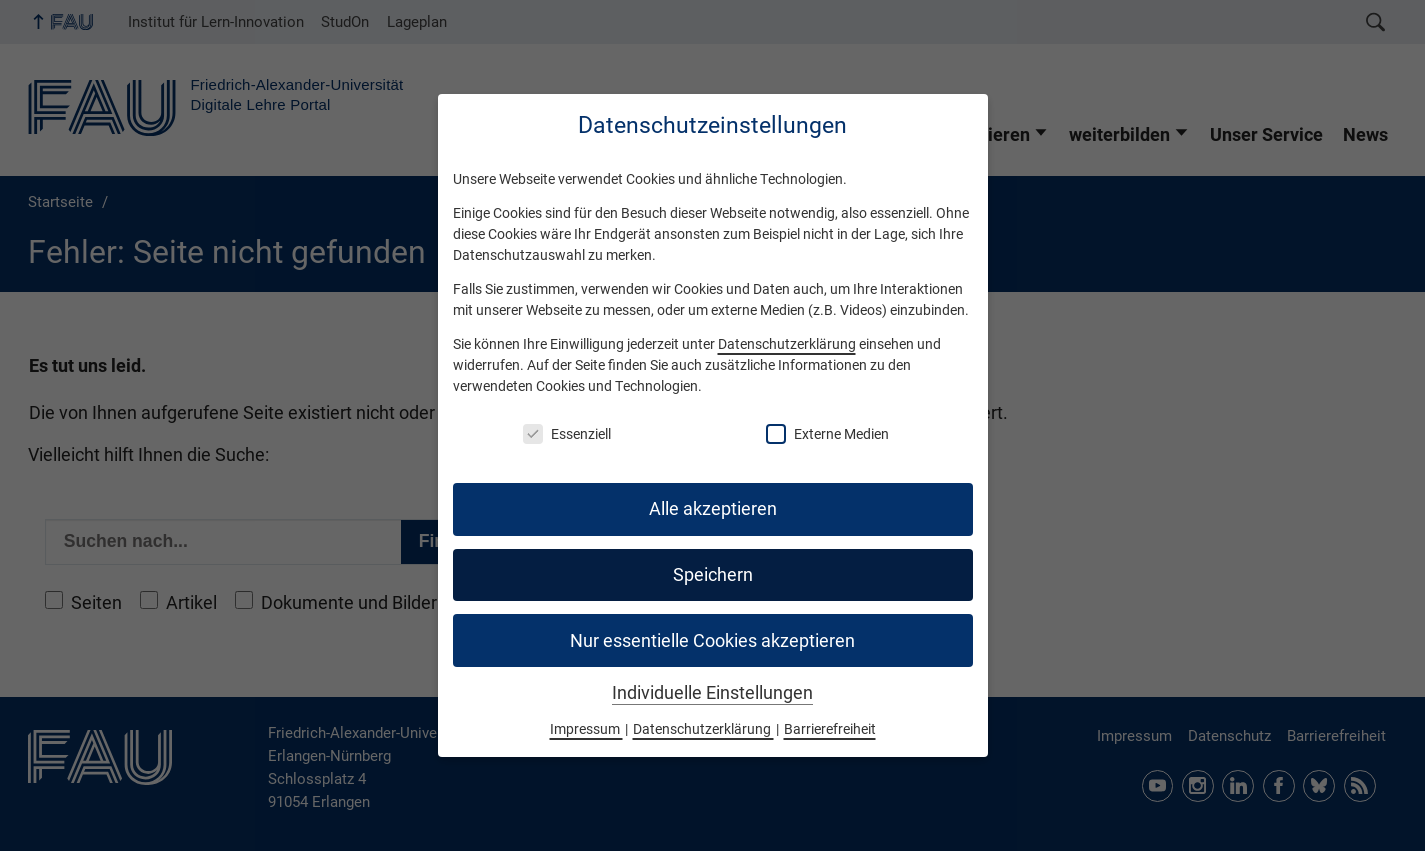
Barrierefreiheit (830, 729)
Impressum (586, 729)
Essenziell (567, 434)
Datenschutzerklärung (787, 344)
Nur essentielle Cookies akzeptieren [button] (712, 641)
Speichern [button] (713, 575)
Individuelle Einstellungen (712, 693)
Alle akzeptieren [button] (713, 509)
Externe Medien (827, 434)
